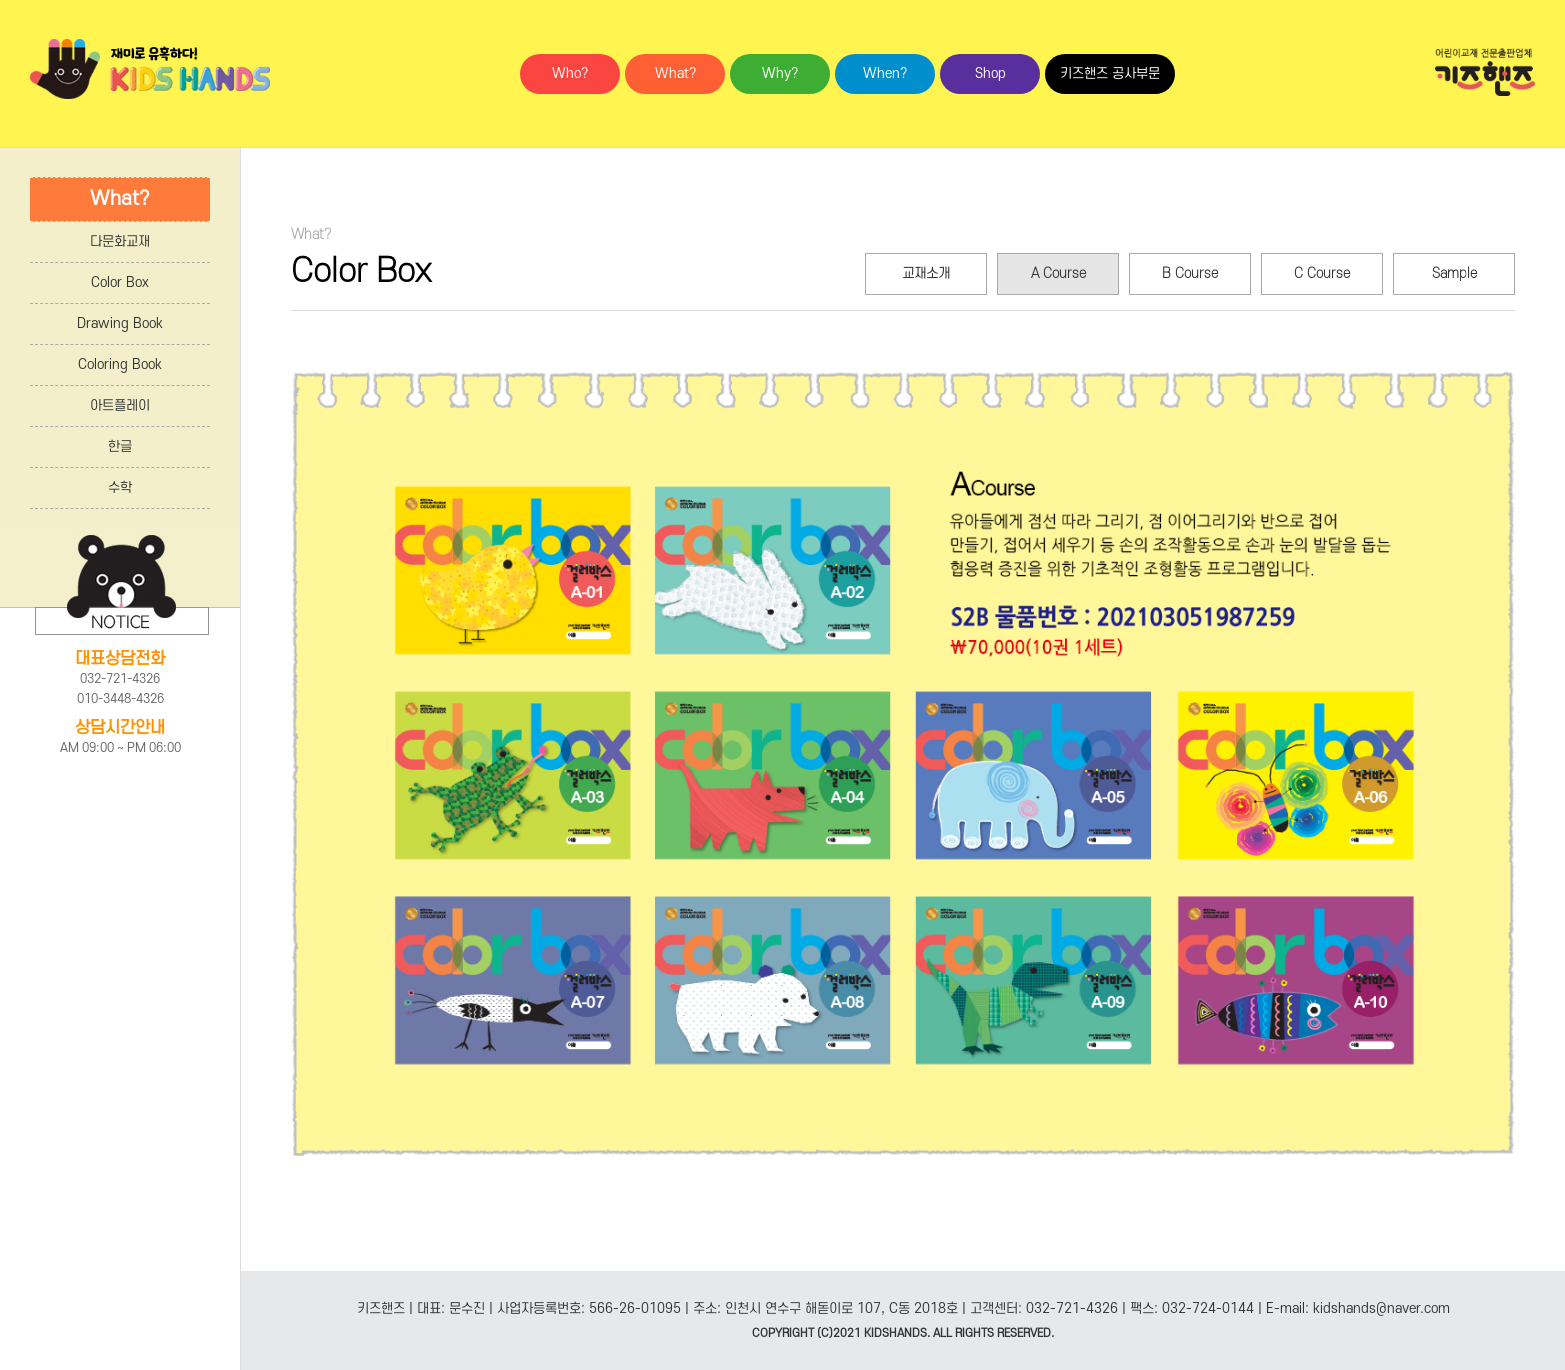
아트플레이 (120, 405)
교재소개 (926, 273)
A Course (1058, 273)
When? (885, 73)
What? (675, 73)
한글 (120, 446)
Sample (1454, 273)
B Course (1190, 273)
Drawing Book (120, 323)
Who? (570, 73)
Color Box (120, 282)
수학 (120, 487)
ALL (942, 1333)
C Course (1322, 273)
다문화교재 (120, 241)
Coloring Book (120, 364)
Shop (990, 73)
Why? (780, 73)
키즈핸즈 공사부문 (1110, 73)
